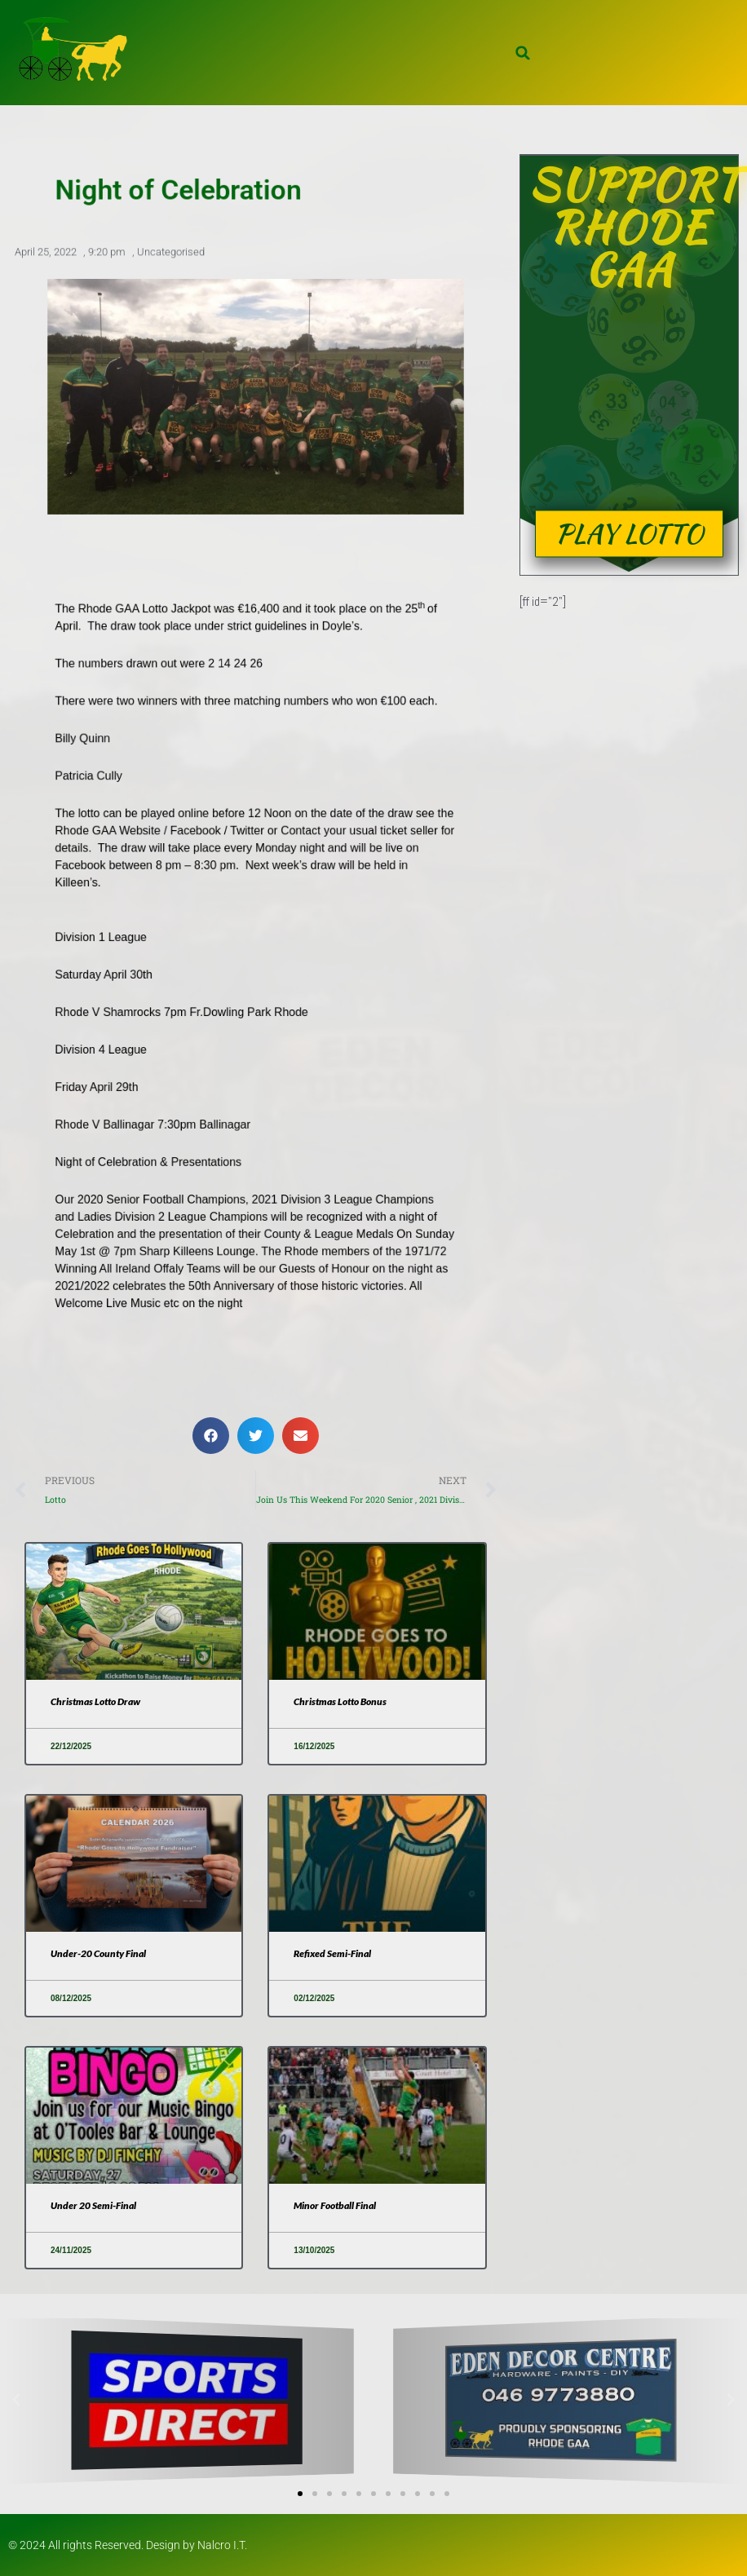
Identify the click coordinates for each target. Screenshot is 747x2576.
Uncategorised (171, 255)
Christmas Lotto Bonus (340, 1701)
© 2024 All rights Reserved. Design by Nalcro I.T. (127, 2545)
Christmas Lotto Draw (95, 1701)
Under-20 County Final (98, 1953)
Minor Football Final (335, 2205)
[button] (523, 53)
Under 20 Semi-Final (93, 2205)
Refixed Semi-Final (332, 1953)
